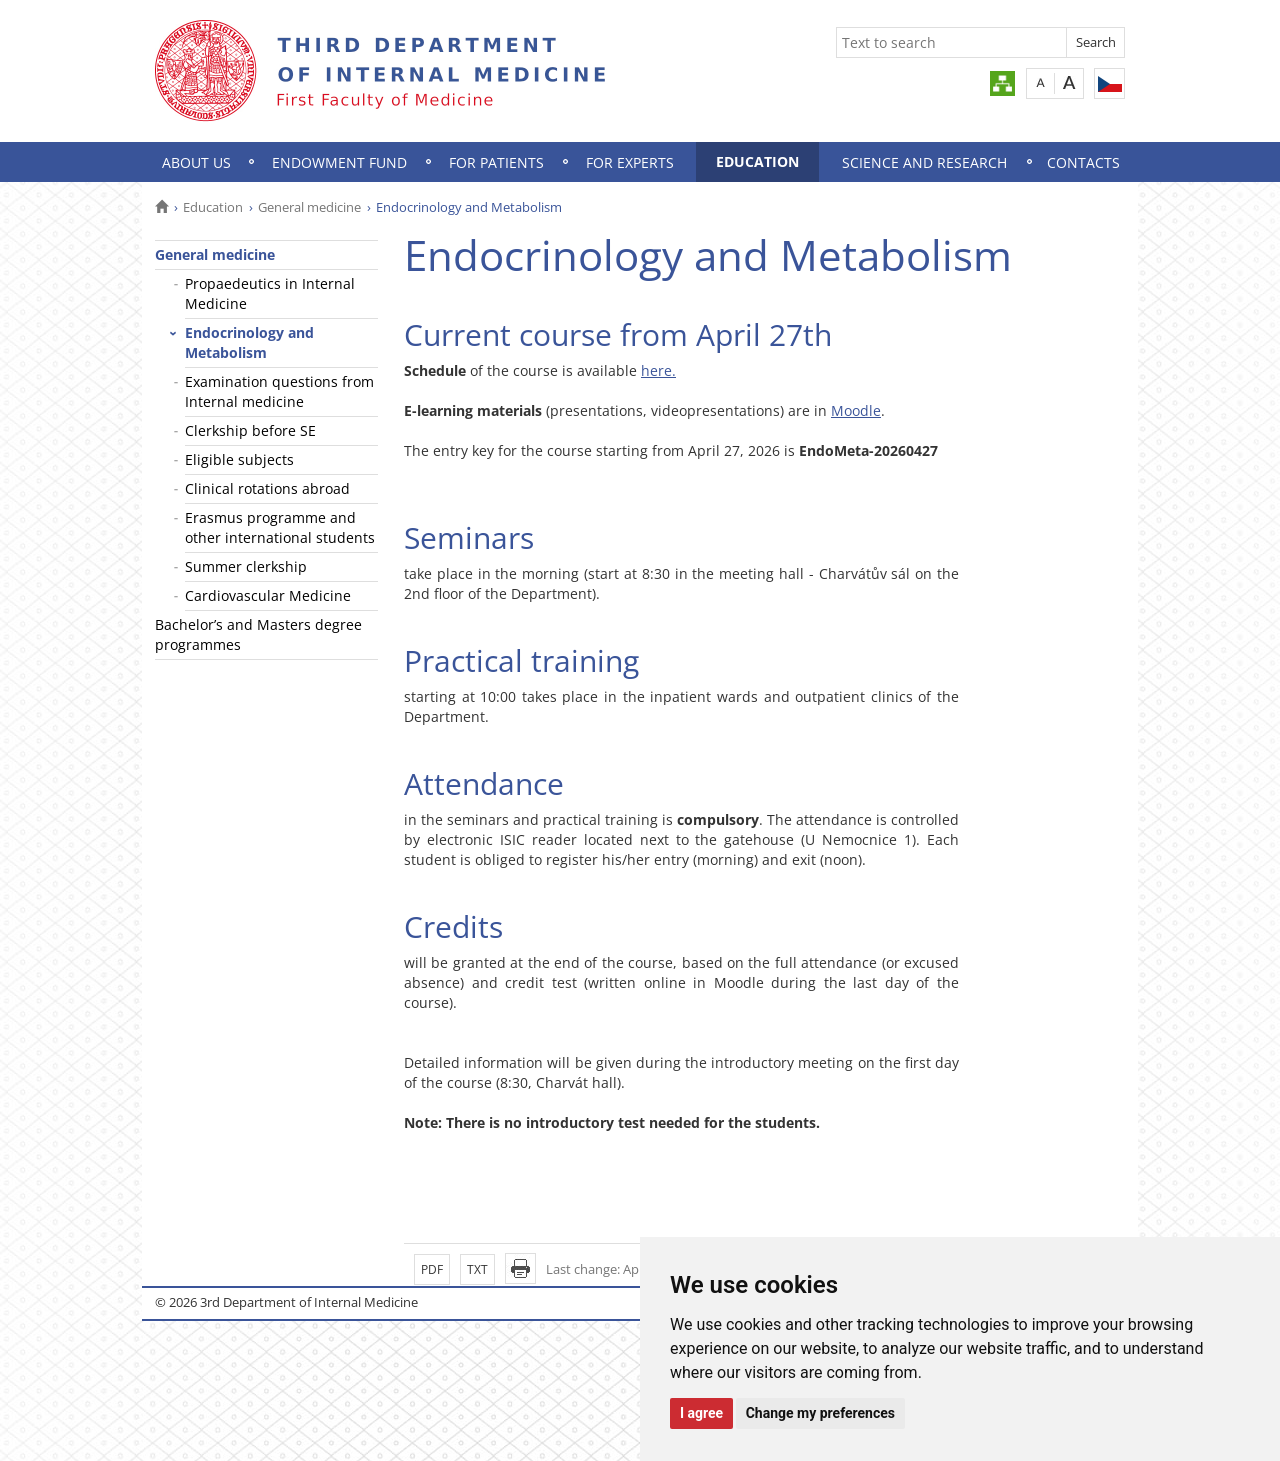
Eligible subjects (239, 459)
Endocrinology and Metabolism (249, 342)
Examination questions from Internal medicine (279, 391)
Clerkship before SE (250, 430)
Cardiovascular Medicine (268, 595)
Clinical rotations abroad (267, 488)
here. (658, 370)
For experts (630, 162)
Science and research (924, 162)
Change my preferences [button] (820, 1413)
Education (757, 161)
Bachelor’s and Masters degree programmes (258, 634)
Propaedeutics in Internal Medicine (270, 293)
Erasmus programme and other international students (280, 527)
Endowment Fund (339, 162)
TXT (477, 1269)
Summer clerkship (246, 566)
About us (196, 162)
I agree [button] (701, 1413)
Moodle (856, 410)
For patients (496, 162)
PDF (432, 1269)
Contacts (1083, 162)
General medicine (309, 207)
